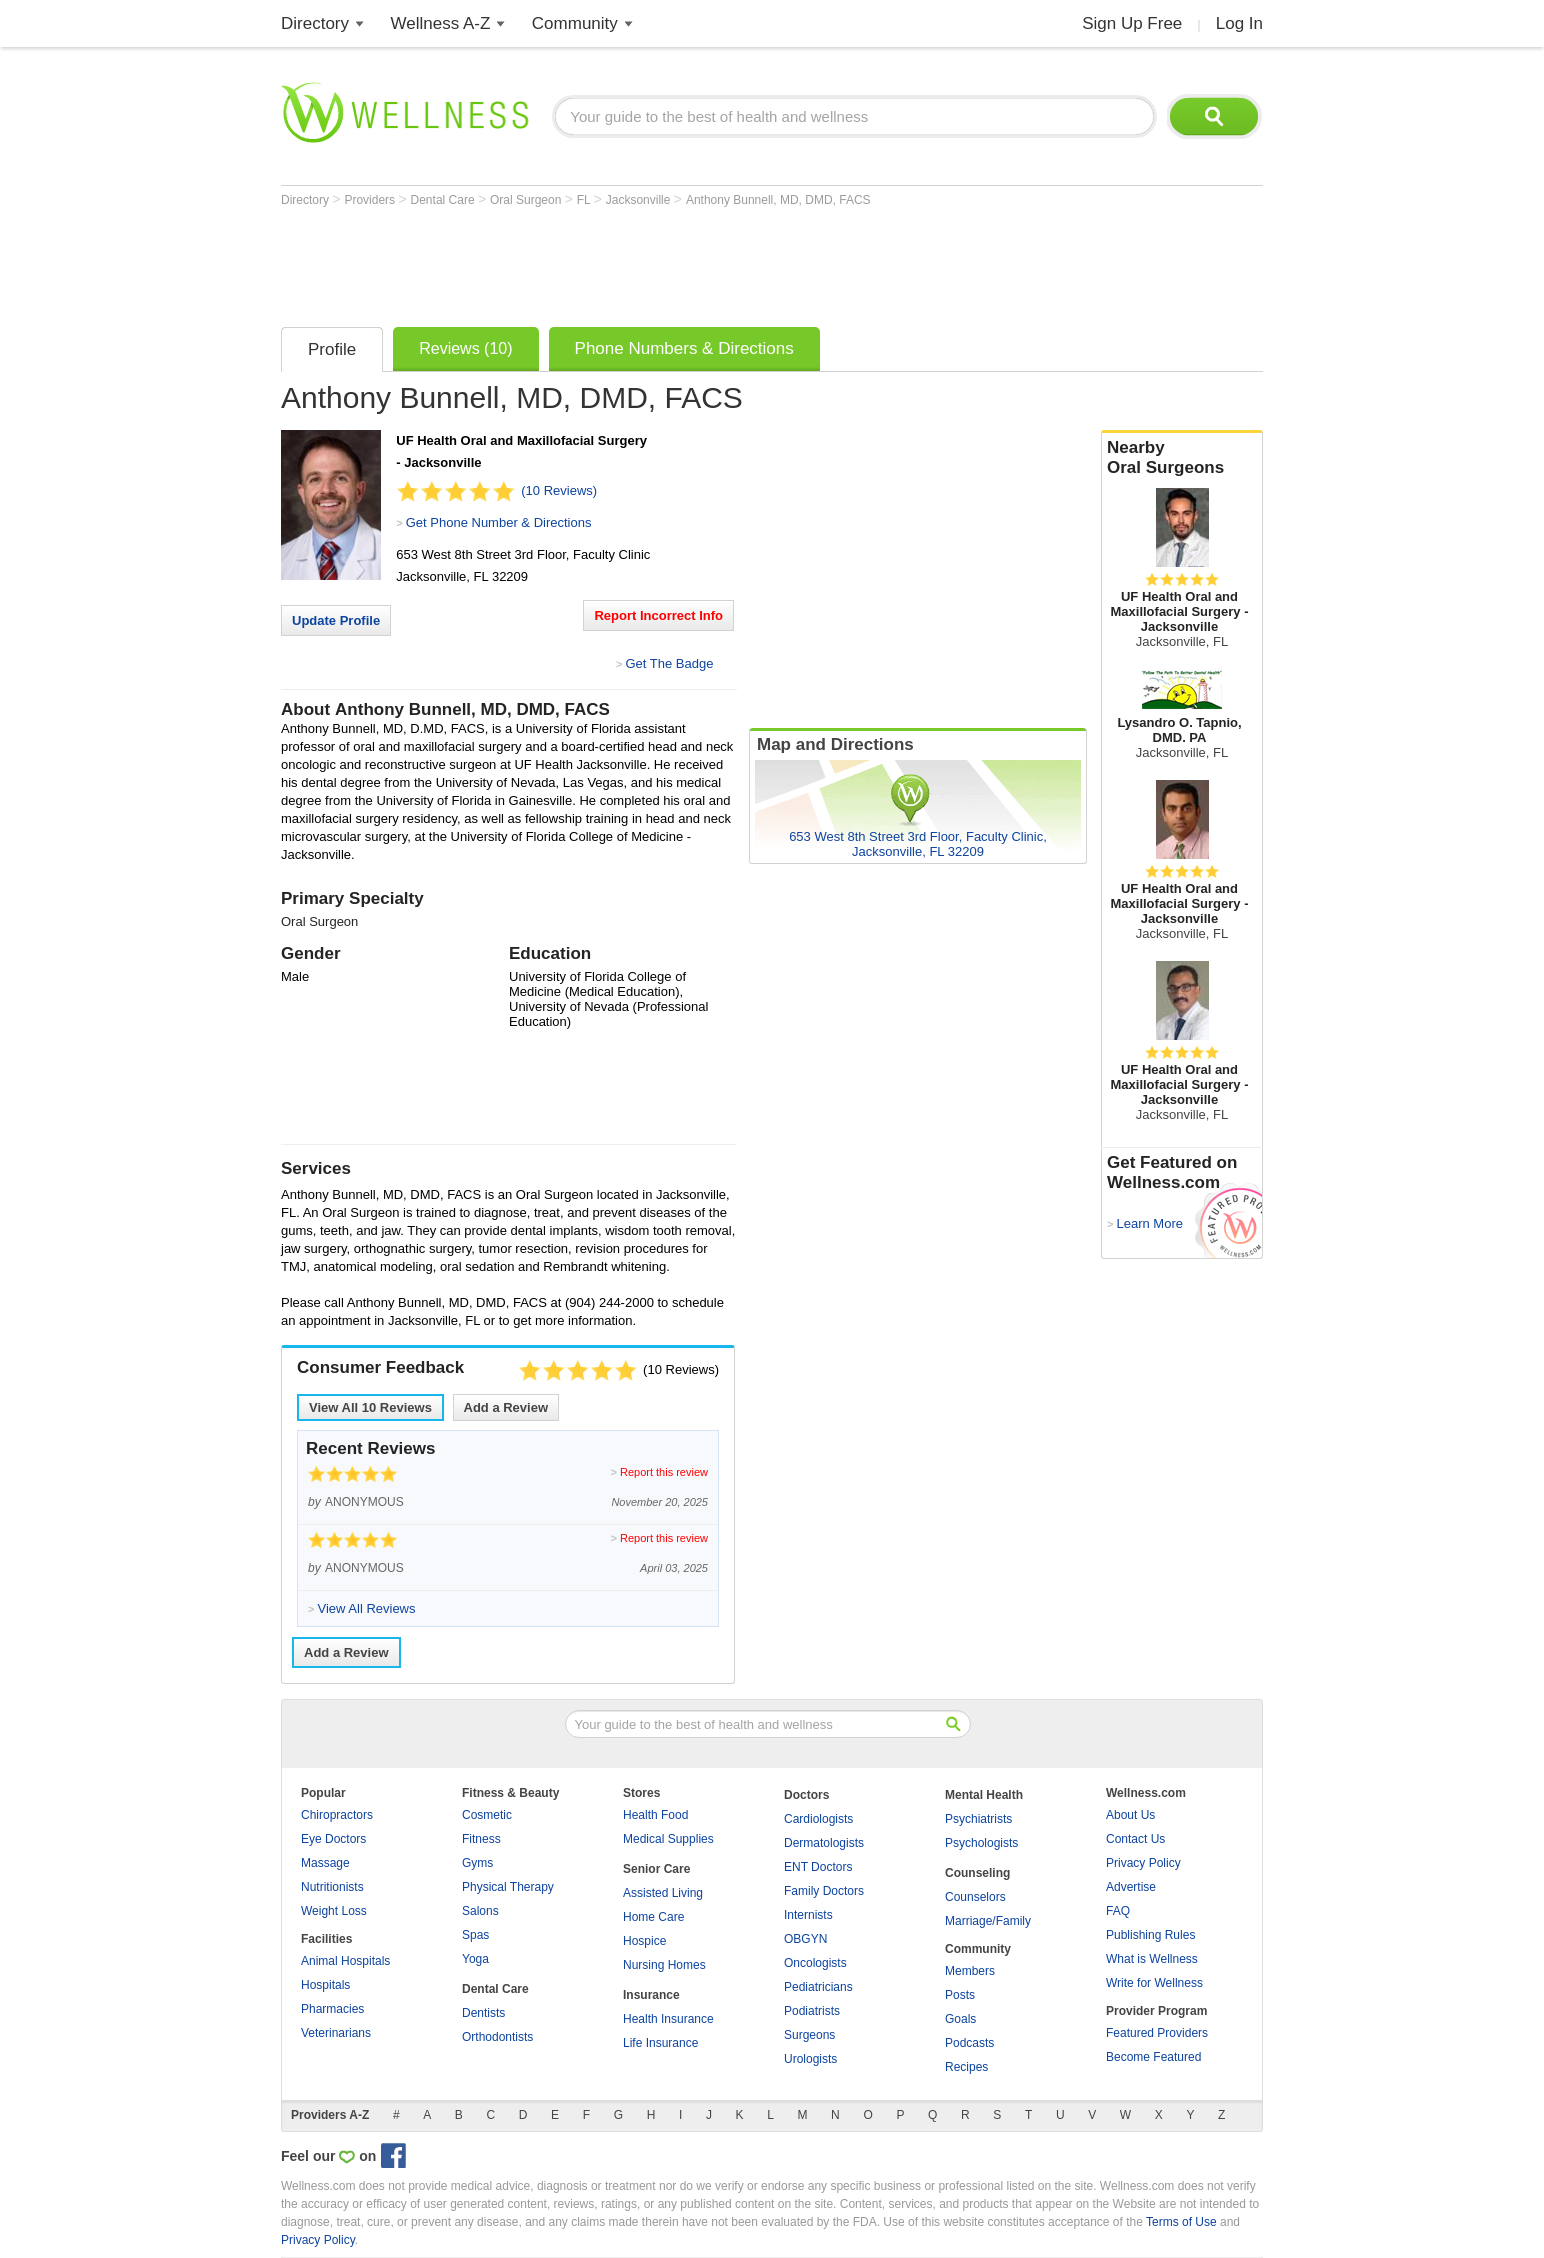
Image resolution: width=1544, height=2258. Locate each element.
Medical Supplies (668, 1839)
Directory (315, 23)
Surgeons (809, 2035)
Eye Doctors (333, 1839)
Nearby (1182, 458)
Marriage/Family (988, 1921)
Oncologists (815, 1963)
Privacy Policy (1143, 1863)
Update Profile (336, 620)
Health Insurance (668, 2019)
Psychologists (981, 1843)
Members (970, 1971)
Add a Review (506, 1407)
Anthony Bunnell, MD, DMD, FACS (778, 200)
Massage (325, 1863)
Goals (960, 2019)
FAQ (1118, 1911)
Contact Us (1135, 1839)
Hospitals (325, 1985)
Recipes (966, 2067)
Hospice (644, 1941)
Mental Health (984, 1795)
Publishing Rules (1150, 1935)
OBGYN (805, 1939)
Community (575, 23)
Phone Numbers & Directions (684, 348)
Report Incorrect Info (658, 615)
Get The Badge (669, 663)
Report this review (664, 1472)
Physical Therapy (508, 1887)
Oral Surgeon (527, 200)
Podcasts (969, 2043)
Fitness (481, 1839)
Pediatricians (818, 1987)
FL (585, 200)
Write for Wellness (1154, 1983)
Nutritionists (332, 1887)
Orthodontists (497, 2037)
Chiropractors (337, 1815)
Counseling (977, 1873)
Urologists (810, 2059)
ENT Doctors (818, 1867)
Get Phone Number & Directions (499, 522)
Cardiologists (818, 1819)
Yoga (475, 1959)
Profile (332, 349)
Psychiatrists (978, 1819)
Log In (1239, 23)
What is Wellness (1152, 1959)
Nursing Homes (664, 1965)
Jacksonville (640, 200)
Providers (371, 200)
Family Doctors (824, 1891)
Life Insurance (660, 2043)
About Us (1130, 1815)
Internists (808, 1915)
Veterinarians (336, 2033)
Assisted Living (663, 1893)
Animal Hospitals (345, 1961)
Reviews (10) (465, 348)
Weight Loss (334, 1911)
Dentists (483, 2013)
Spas (475, 1935)
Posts (960, 1995)
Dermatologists (824, 1843)
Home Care (653, 1917)
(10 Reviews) (559, 490)
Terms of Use (1181, 2222)
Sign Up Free (1132, 23)
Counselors (975, 1897)
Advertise (1131, 1887)
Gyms (477, 1863)
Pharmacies (332, 2009)
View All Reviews (370, 1407)
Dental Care (444, 200)
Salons (480, 1911)
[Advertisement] (645, 262)
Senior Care (656, 1869)
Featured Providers (1157, 2033)
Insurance (651, 1995)
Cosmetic (487, 1815)
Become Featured (1153, 2057)
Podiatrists (812, 2011)
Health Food (655, 1815)
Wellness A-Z (441, 23)
